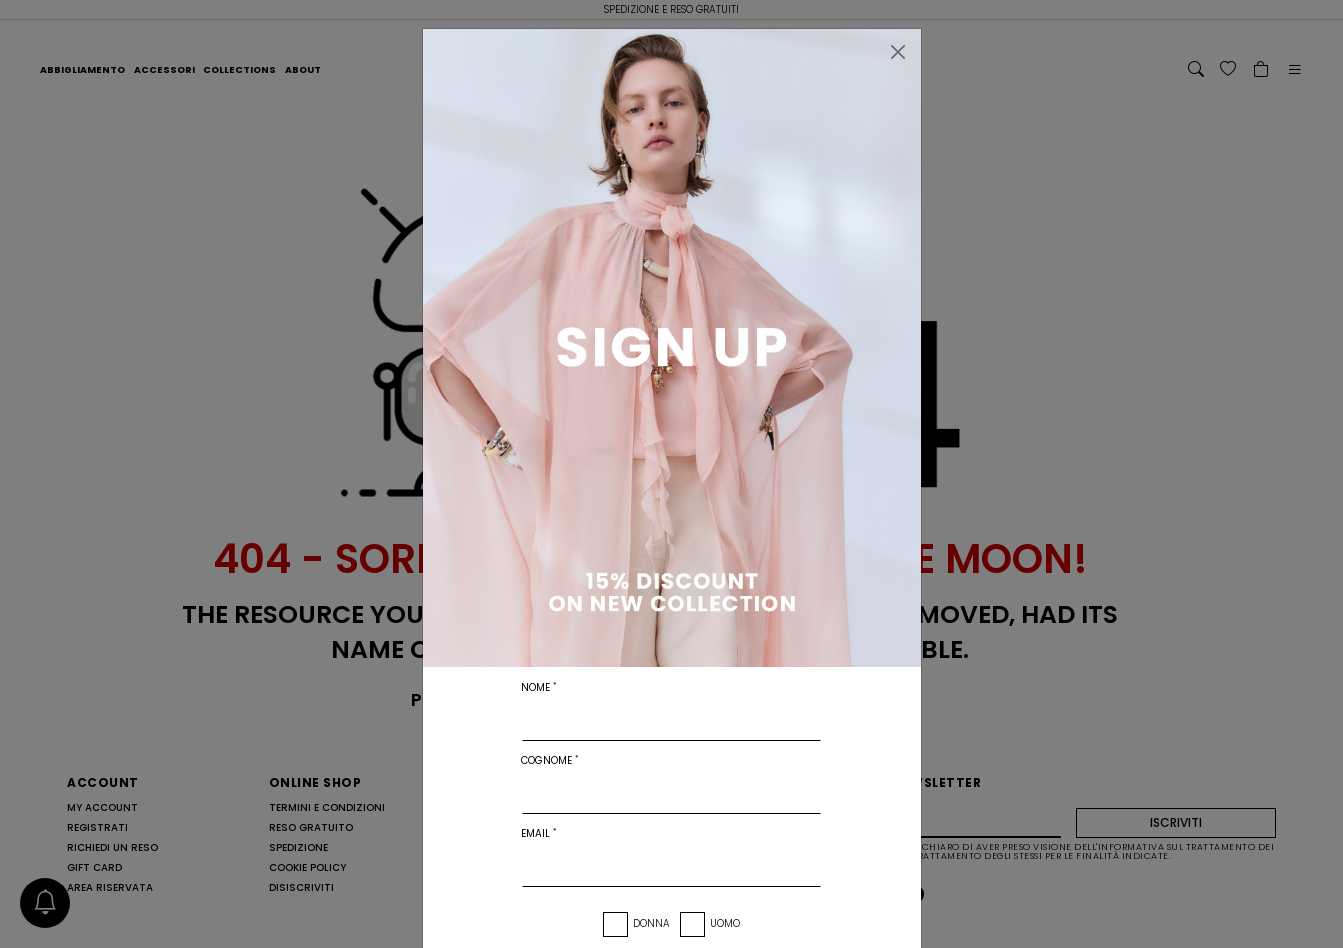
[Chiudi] (898, 52)
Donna (651, 923)
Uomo (725, 923)
